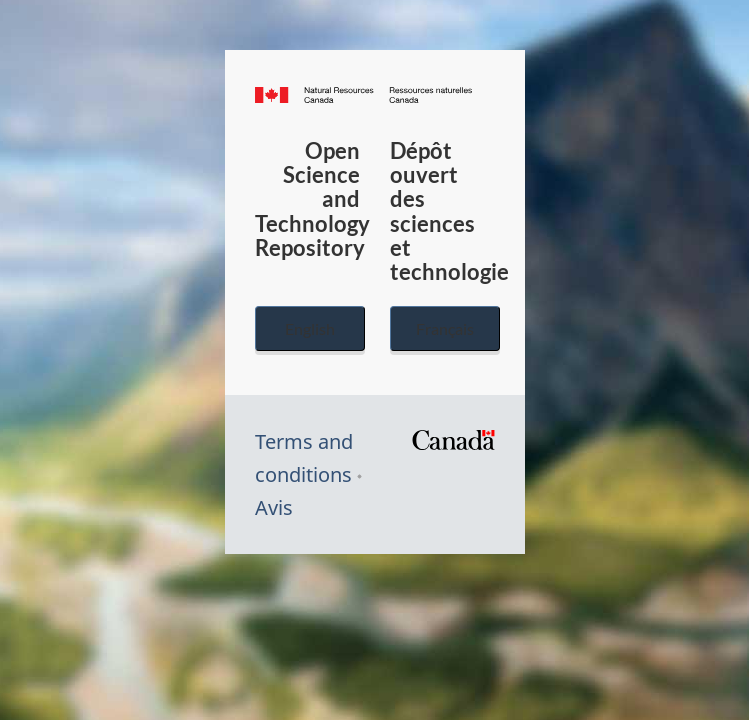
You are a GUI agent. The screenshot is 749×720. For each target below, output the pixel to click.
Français (445, 328)
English (310, 328)
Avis (274, 507)
